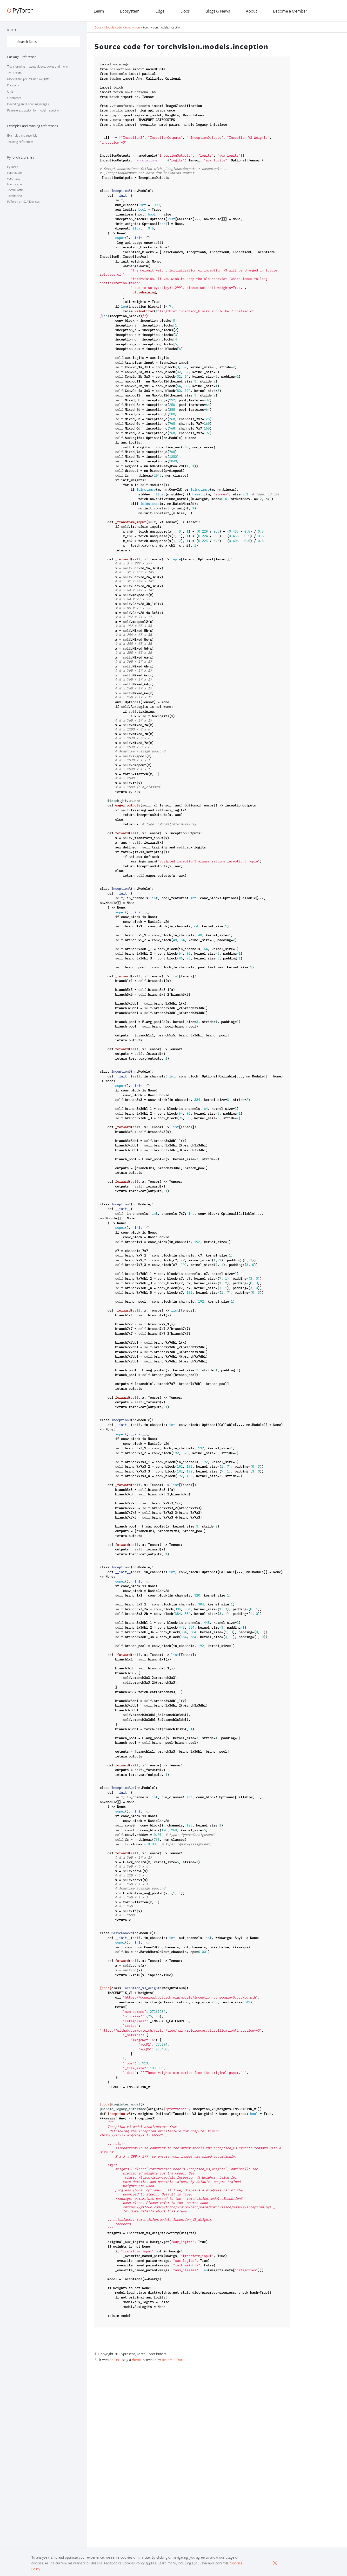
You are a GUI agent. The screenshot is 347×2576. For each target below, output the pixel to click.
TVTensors (14, 73)
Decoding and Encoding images (28, 104)
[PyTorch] (20, 11)
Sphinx (115, 2359)
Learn (99, 11)
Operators (14, 98)
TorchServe (15, 196)
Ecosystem (130, 11)
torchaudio (14, 172)
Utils (10, 91)
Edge (160, 11)
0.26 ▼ (12, 30)
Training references (20, 142)
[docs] (105, 1988)
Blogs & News (218, 11)
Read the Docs (173, 2359)
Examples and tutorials (22, 135)
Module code (113, 27)
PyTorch (12, 167)
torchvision (14, 184)
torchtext (13, 178)
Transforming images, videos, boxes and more (37, 66)
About (251, 11)
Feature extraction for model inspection (33, 110)
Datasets (13, 85)
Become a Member (290, 11)
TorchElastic (15, 190)
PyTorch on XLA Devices (23, 201)
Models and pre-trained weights (28, 79)
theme (137, 2359)
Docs (185, 11)
